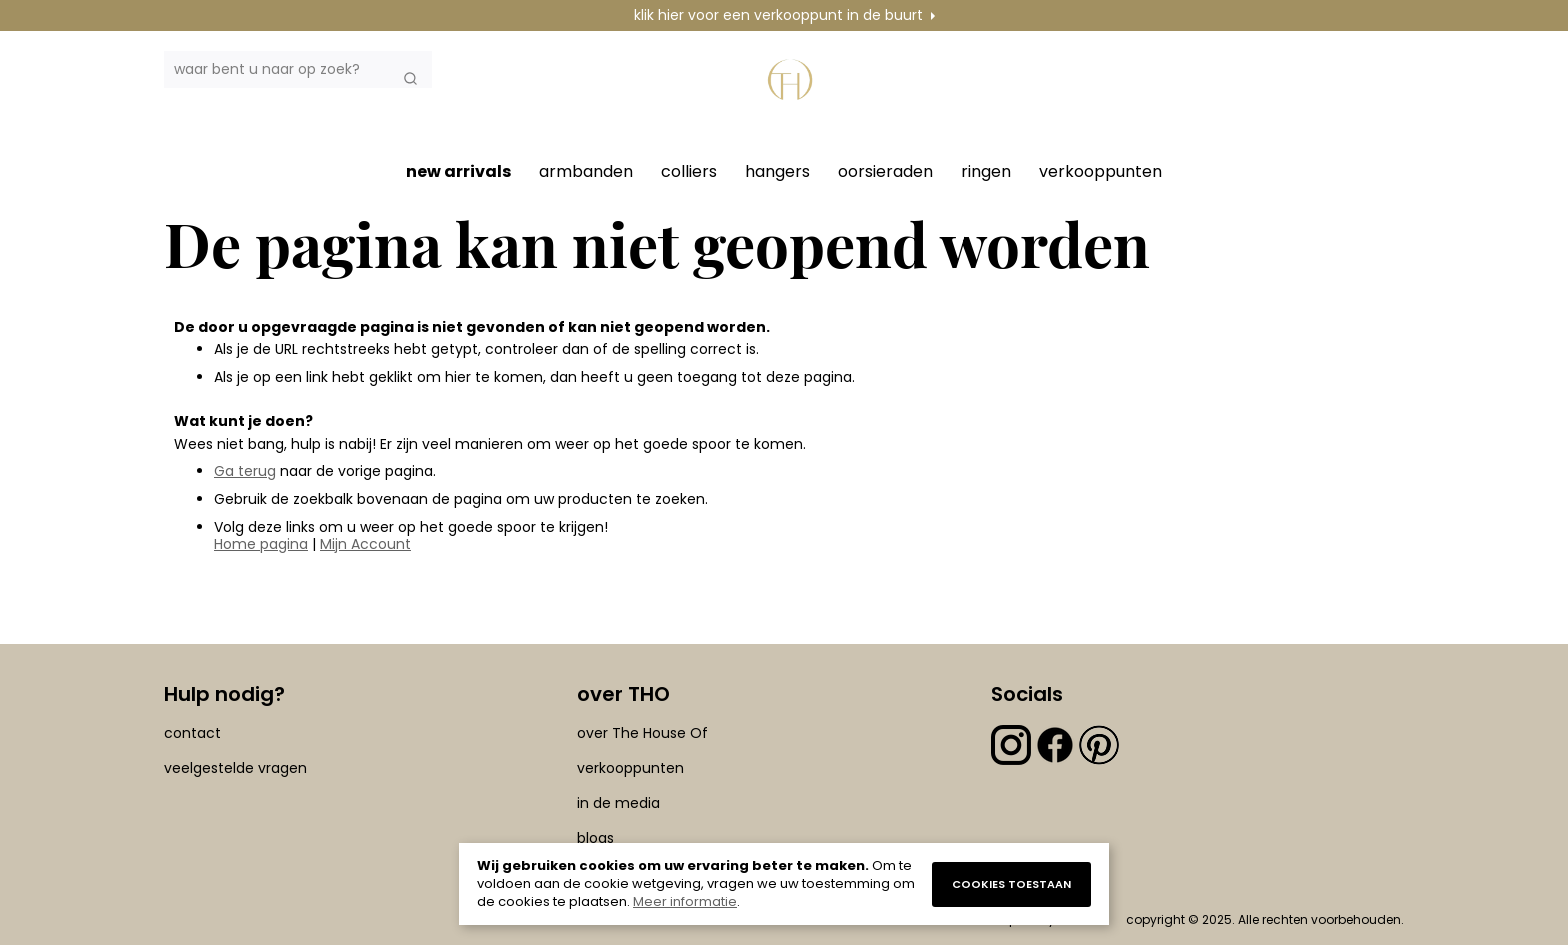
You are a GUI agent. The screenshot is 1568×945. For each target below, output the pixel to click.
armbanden (586, 171)
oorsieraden (885, 171)
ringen (986, 171)
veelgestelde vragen (235, 768)
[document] (784, 884)
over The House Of (642, 733)
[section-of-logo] (794, 92)
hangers (777, 171)
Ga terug (245, 471)
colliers (689, 171)
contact (192, 733)
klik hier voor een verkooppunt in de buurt (778, 15)
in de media (618, 803)
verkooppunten (1100, 171)
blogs (595, 838)
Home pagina (261, 544)
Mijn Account (365, 544)
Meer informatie (685, 901)
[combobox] (298, 69)
